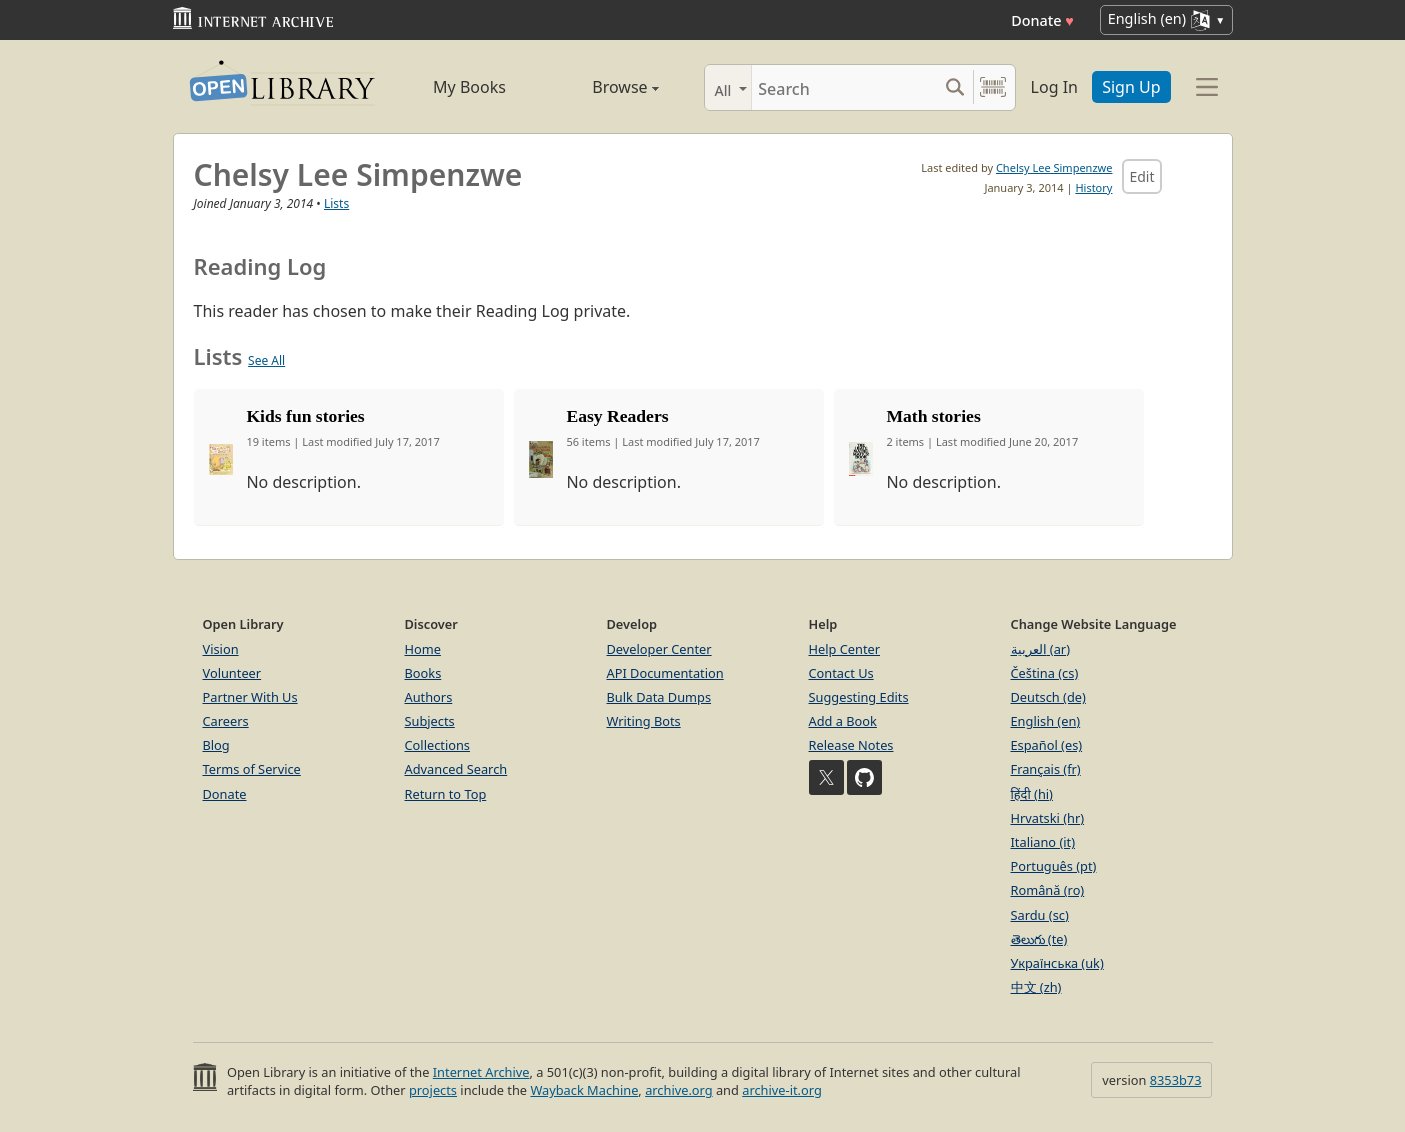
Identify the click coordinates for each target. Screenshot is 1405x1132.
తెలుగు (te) (1039, 939)
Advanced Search (456, 769)
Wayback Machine (584, 1090)
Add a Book (843, 721)
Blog (216, 745)
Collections (438, 745)
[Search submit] (955, 87)
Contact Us (841, 673)
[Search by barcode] (993, 87)
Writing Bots (644, 721)
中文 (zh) (1036, 987)
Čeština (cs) (1045, 673)
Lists (336, 203)
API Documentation (665, 673)
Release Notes (851, 745)
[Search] (844, 87)
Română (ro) (1048, 890)
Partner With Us (250, 697)
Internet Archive (481, 1072)
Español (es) (1047, 745)
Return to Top (446, 794)
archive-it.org (782, 1090)
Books (423, 673)
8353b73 (1176, 1080)
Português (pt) (1054, 866)
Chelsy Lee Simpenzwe (1054, 167)
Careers (226, 721)
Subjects (430, 721)
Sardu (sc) (1040, 915)
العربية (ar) (1040, 649)
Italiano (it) (1043, 842)
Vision (221, 649)
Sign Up (1131, 87)
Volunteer (232, 673)
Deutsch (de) (1048, 697)
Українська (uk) (1057, 963)
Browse (603, 87)
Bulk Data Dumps (659, 697)
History (1093, 187)
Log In (1054, 87)
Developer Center (659, 649)
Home (423, 649)
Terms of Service (252, 769)
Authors (429, 697)
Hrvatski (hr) (1048, 818)
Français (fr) (1046, 769)
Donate (1042, 20)
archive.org (678, 1090)
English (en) (1046, 721)
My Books (469, 87)
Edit (1141, 176)
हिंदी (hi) (1032, 794)
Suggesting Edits (859, 697)
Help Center (845, 649)
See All (266, 360)
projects (433, 1090)
